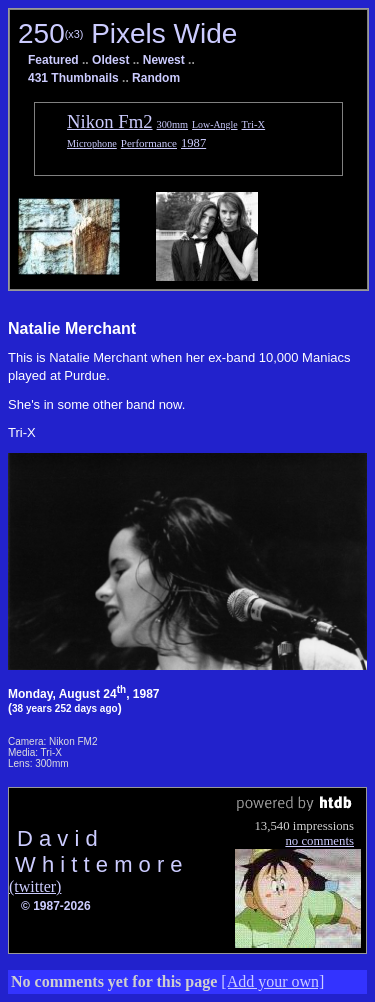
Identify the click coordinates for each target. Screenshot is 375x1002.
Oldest (110, 60)
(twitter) (35, 886)
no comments (319, 841)
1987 (193, 143)
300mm (173, 124)
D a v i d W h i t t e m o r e (96, 851)
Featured (53, 60)
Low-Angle (214, 124)
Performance (149, 143)
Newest (164, 60)
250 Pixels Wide (127, 33)
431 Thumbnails (73, 78)
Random (156, 78)
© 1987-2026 (56, 906)
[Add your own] (272, 981)
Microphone (92, 143)
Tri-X (254, 124)
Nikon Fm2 (110, 121)
